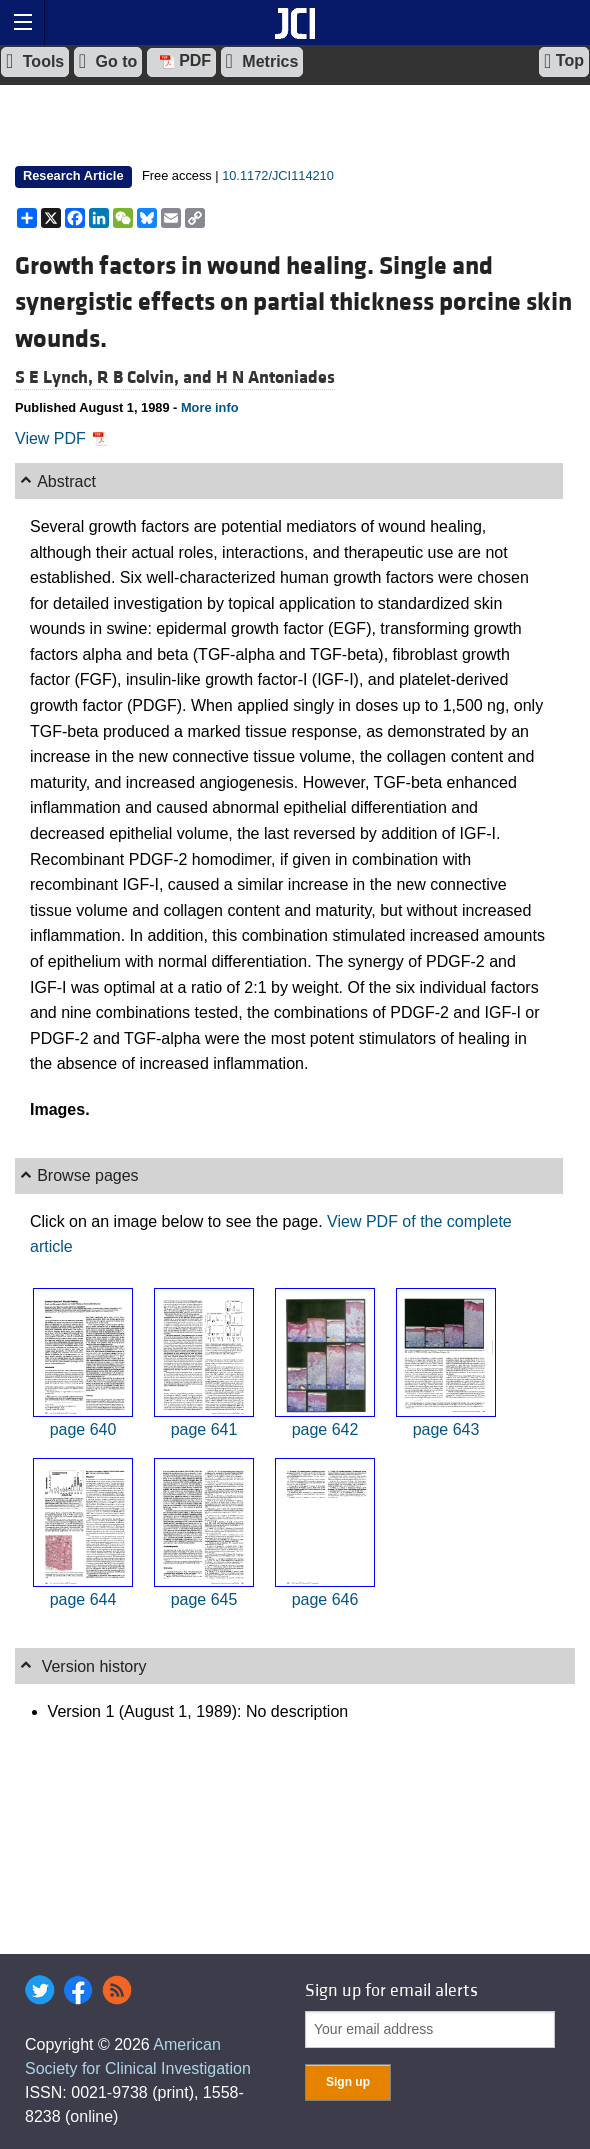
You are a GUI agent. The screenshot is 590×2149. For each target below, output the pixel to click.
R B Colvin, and (156, 377)
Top (564, 61)
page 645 (204, 1599)
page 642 (325, 1429)
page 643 (446, 1429)
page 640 (83, 1429)
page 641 (204, 1429)
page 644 (83, 1599)
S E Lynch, (56, 377)
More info (210, 407)
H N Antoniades (275, 377)
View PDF (61, 438)
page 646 (325, 1599)
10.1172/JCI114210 (278, 175)
